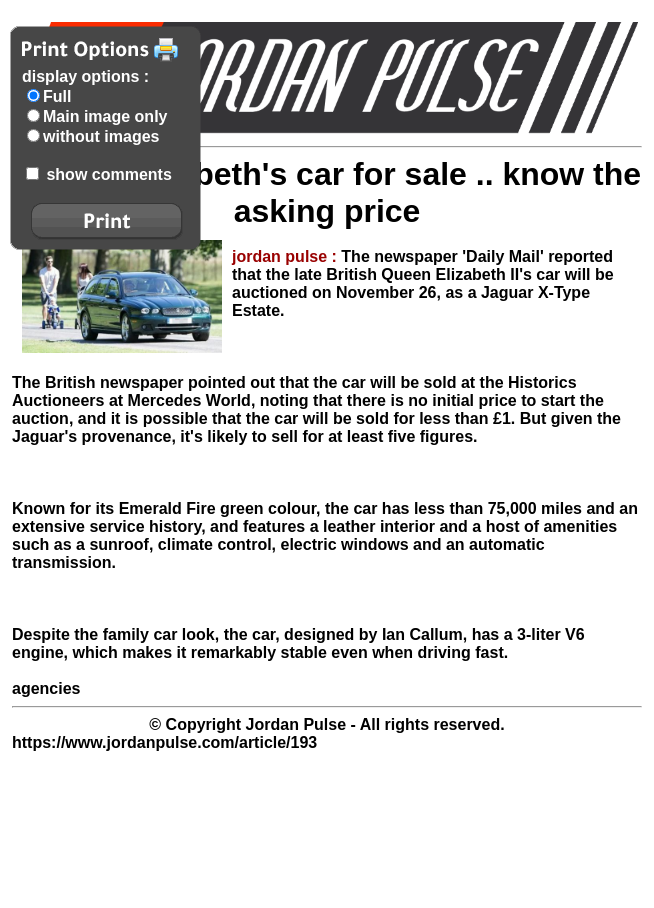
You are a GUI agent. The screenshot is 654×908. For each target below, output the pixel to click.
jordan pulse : (286, 256)
